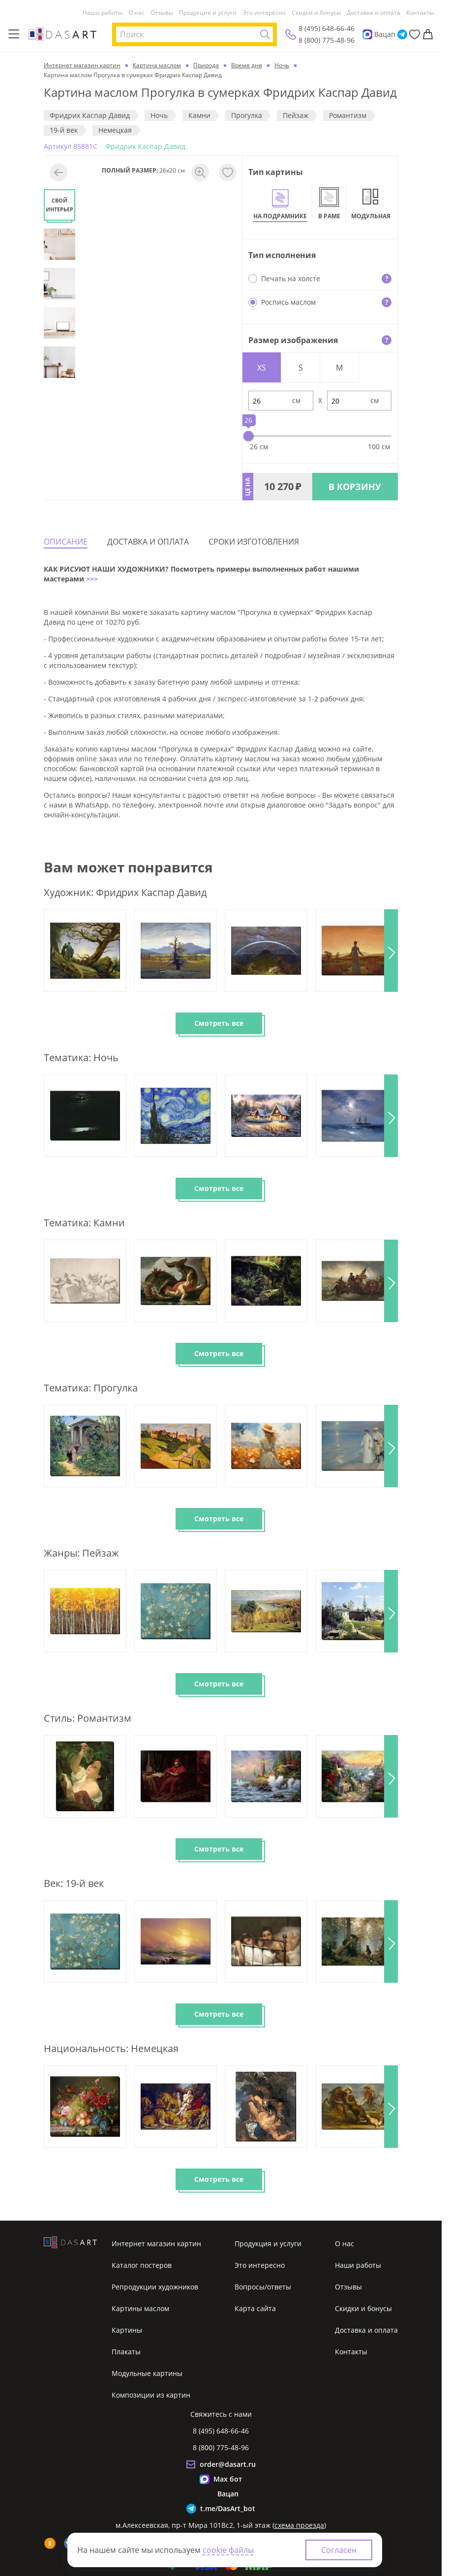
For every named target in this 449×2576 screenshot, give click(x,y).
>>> (91, 578)
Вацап (384, 34)
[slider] (248, 436)
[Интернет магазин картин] (62, 34)
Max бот (227, 2479)
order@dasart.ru (228, 2464)
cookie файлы (228, 2550)
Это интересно (264, 13)
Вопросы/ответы (263, 2286)
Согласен (339, 2550)
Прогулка (246, 115)
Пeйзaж (295, 115)
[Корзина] (428, 34)
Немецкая (115, 130)
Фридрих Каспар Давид (90, 115)
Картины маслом (140, 2308)
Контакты (420, 13)
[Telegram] (402, 34)
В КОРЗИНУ (355, 486)
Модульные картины (147, 2373)
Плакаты (126, 2351)
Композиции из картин (151, 2395)
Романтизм (347, 115)
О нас (136, 13)
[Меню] (14, 34)
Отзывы (161, 13)
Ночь (159, 115)
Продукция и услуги (208, 13)
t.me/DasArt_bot (227, 2508)
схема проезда (299, 2525)
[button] (391, 950)
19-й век (64, 130)
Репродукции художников (155, 2286)
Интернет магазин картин (156, 2243)
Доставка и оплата (373, 13)
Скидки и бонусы (316, 13)
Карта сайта (255, 2308)
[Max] (367, 34)
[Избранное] (414, 34)
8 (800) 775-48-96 (327, 40)
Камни (199, 115)
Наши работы (102, 13)
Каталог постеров (142, 2265)
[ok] (50, 2543)
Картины (127, 2330)
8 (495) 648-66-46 (327, 28)
